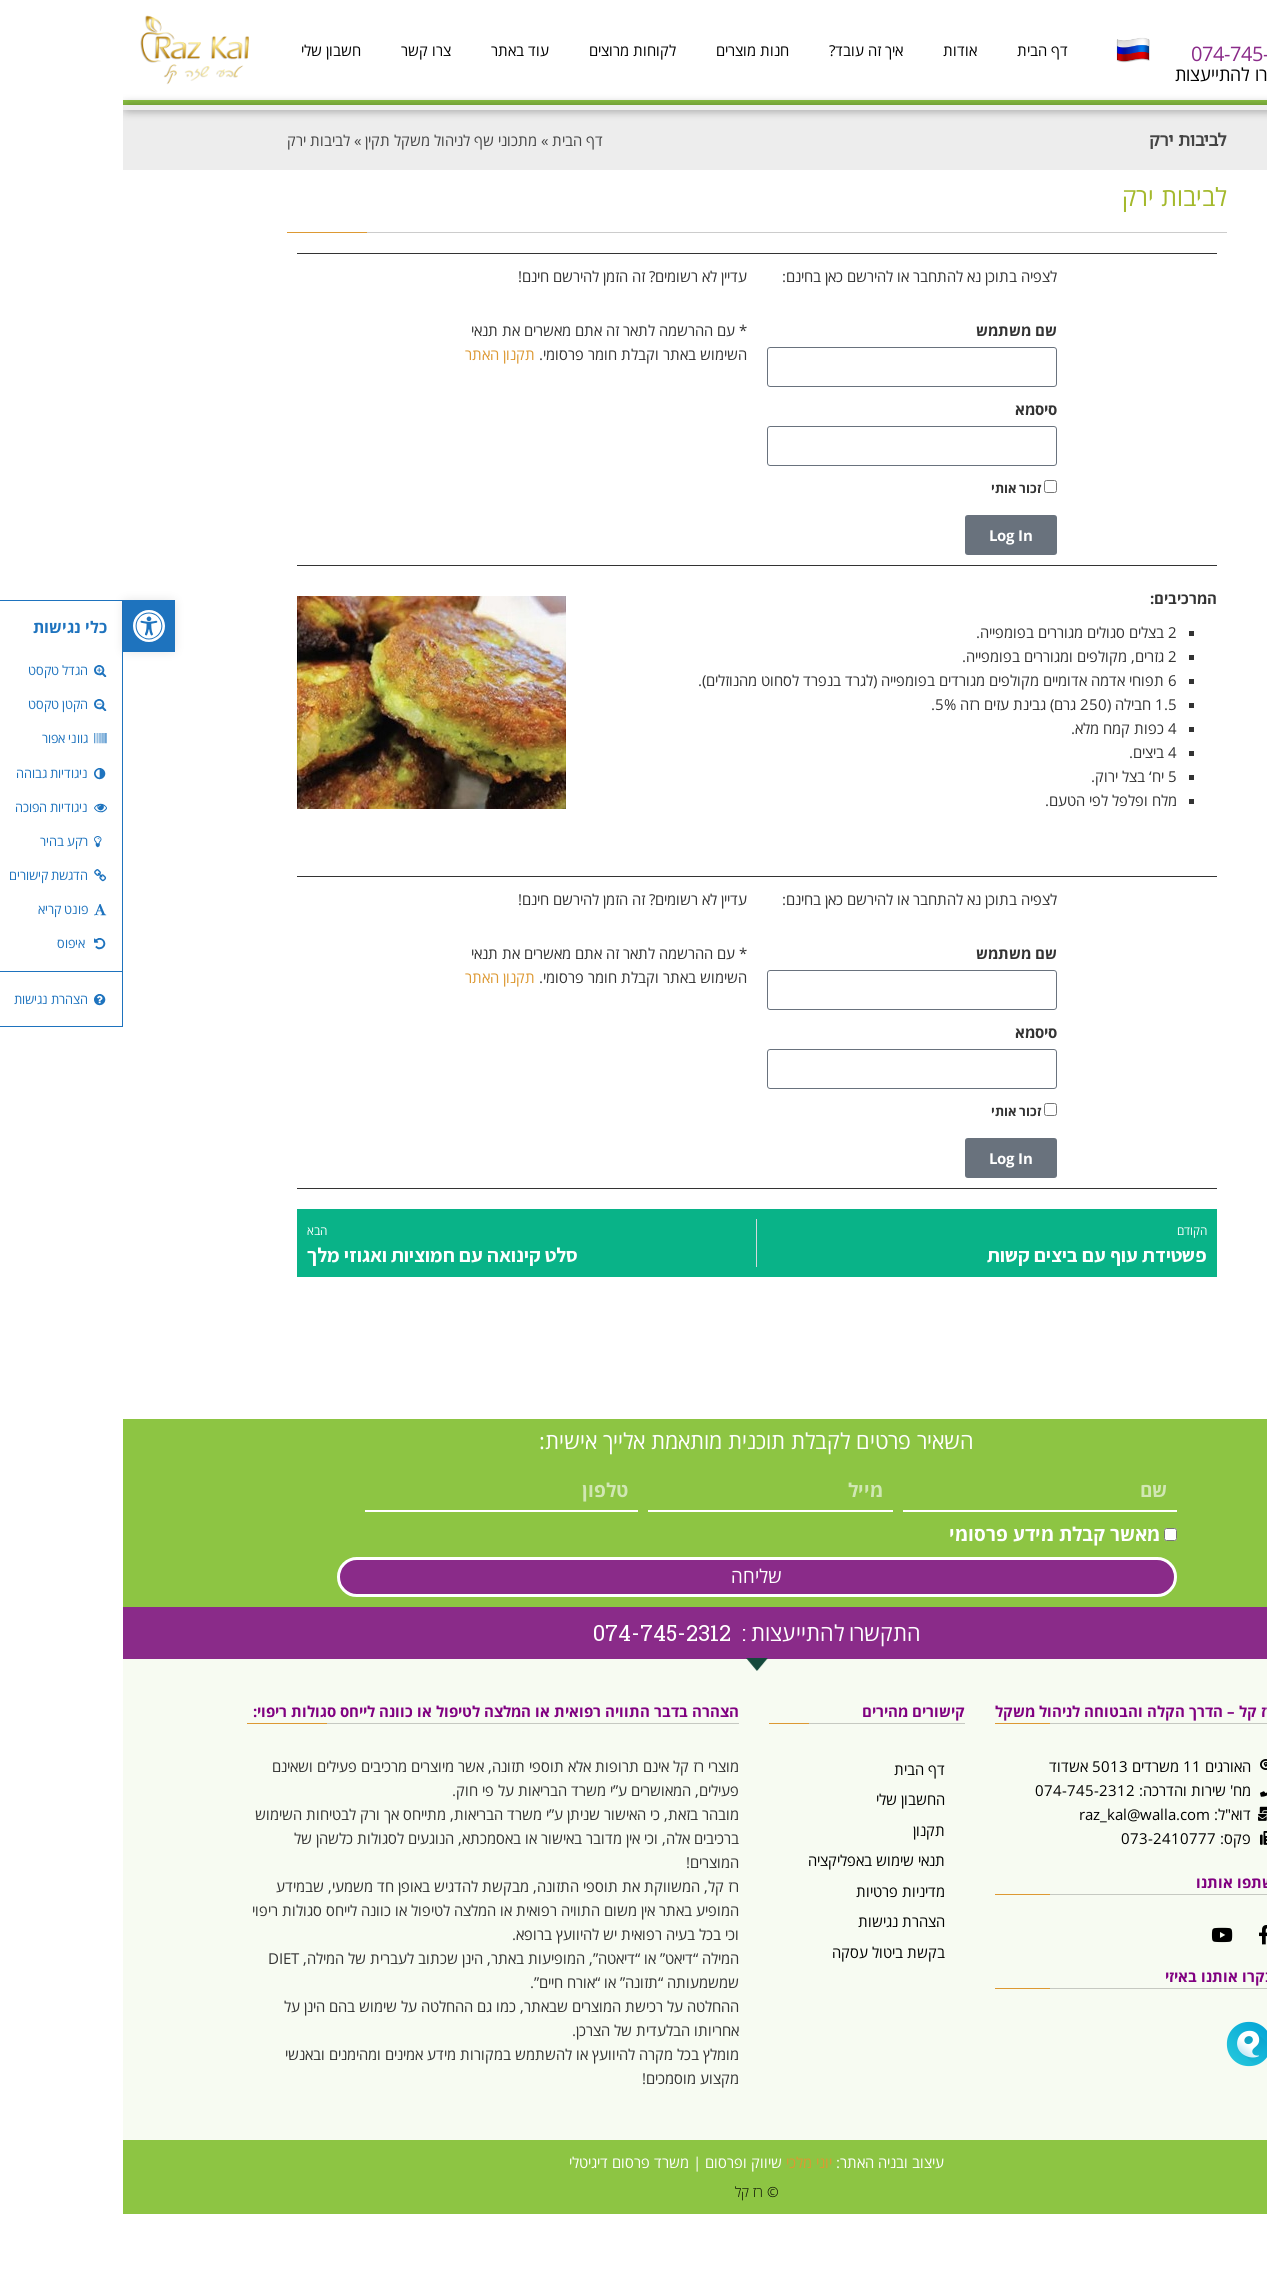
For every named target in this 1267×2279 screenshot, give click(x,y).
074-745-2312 (1129, 53)
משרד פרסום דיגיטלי (506, 2162)
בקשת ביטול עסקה (765, 1952)
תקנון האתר (377, 354)
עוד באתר (397, 50)
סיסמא (913, 409)
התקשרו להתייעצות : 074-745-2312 (634, 1632)
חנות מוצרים (629, 50)
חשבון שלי (208, 50)
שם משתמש (893, 330)
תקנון (806, 1830)
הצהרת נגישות (778, 1921)
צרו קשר (303, 50)
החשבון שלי (787, 1799)
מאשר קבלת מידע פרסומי (931, 1534)
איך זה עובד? (743, 50)
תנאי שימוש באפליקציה (753, 1860)
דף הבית (919, 50)
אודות (837, 50)
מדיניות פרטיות (777, 1891)
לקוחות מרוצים (509, 50)
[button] (26, 626)
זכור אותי (901, 488)
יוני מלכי (686, 2162)
